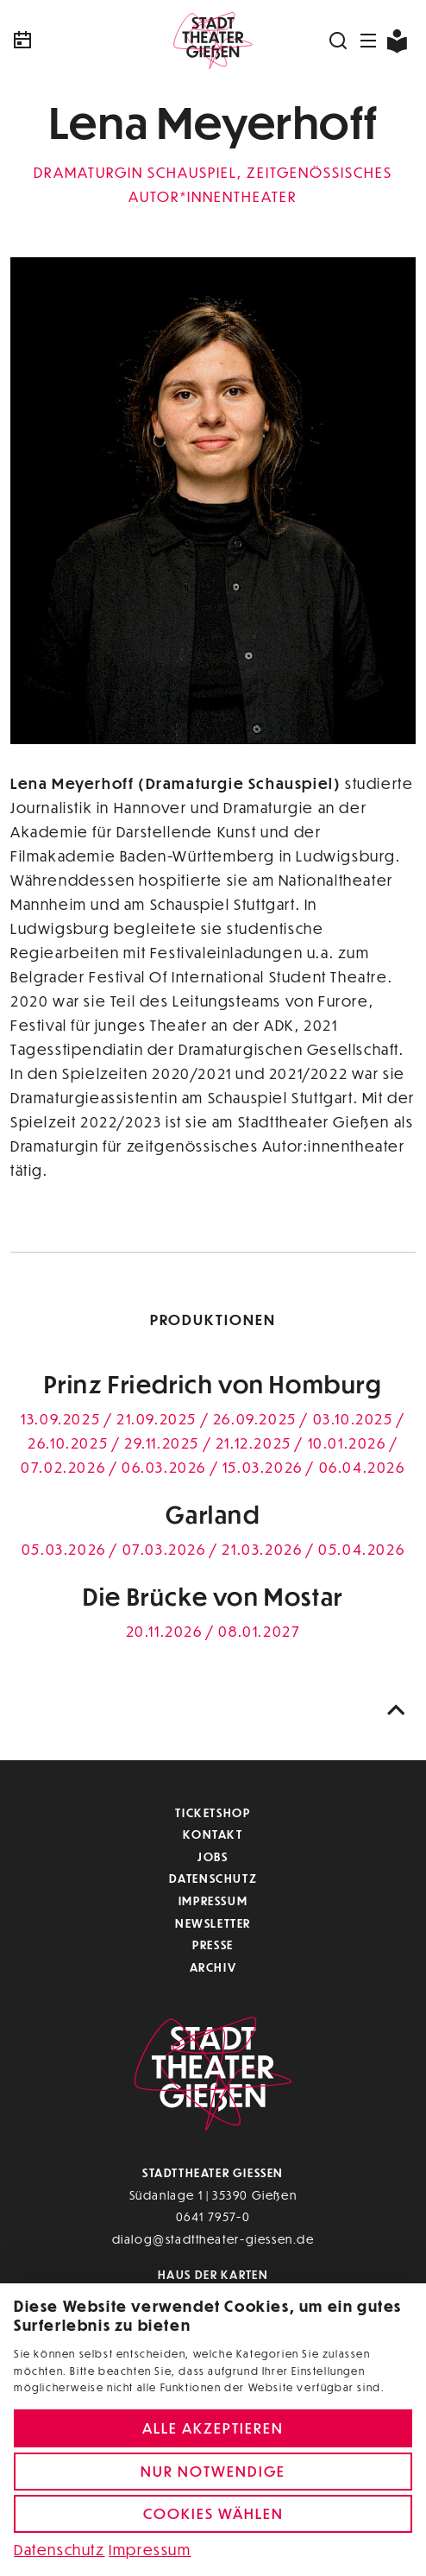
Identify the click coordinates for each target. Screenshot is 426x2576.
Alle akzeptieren (213, 2428)
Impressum (213, 1900)
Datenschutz (213, 1878)
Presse (213, 1944)
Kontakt (212, 1834)
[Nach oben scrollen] (397, 1710)
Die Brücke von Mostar (213, 1596)
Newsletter (213, 1923)
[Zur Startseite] (213, 40)
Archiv (213, 1967)
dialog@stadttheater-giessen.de (213, 2239)
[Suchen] (339, 40)
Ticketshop (212, 1812)
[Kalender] (78, 40)
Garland (213, 1514)
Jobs (212, 1856)
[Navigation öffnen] (369, 40)
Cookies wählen (213, 2513)
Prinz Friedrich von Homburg (212, 1384)
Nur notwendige (213, 2471)
